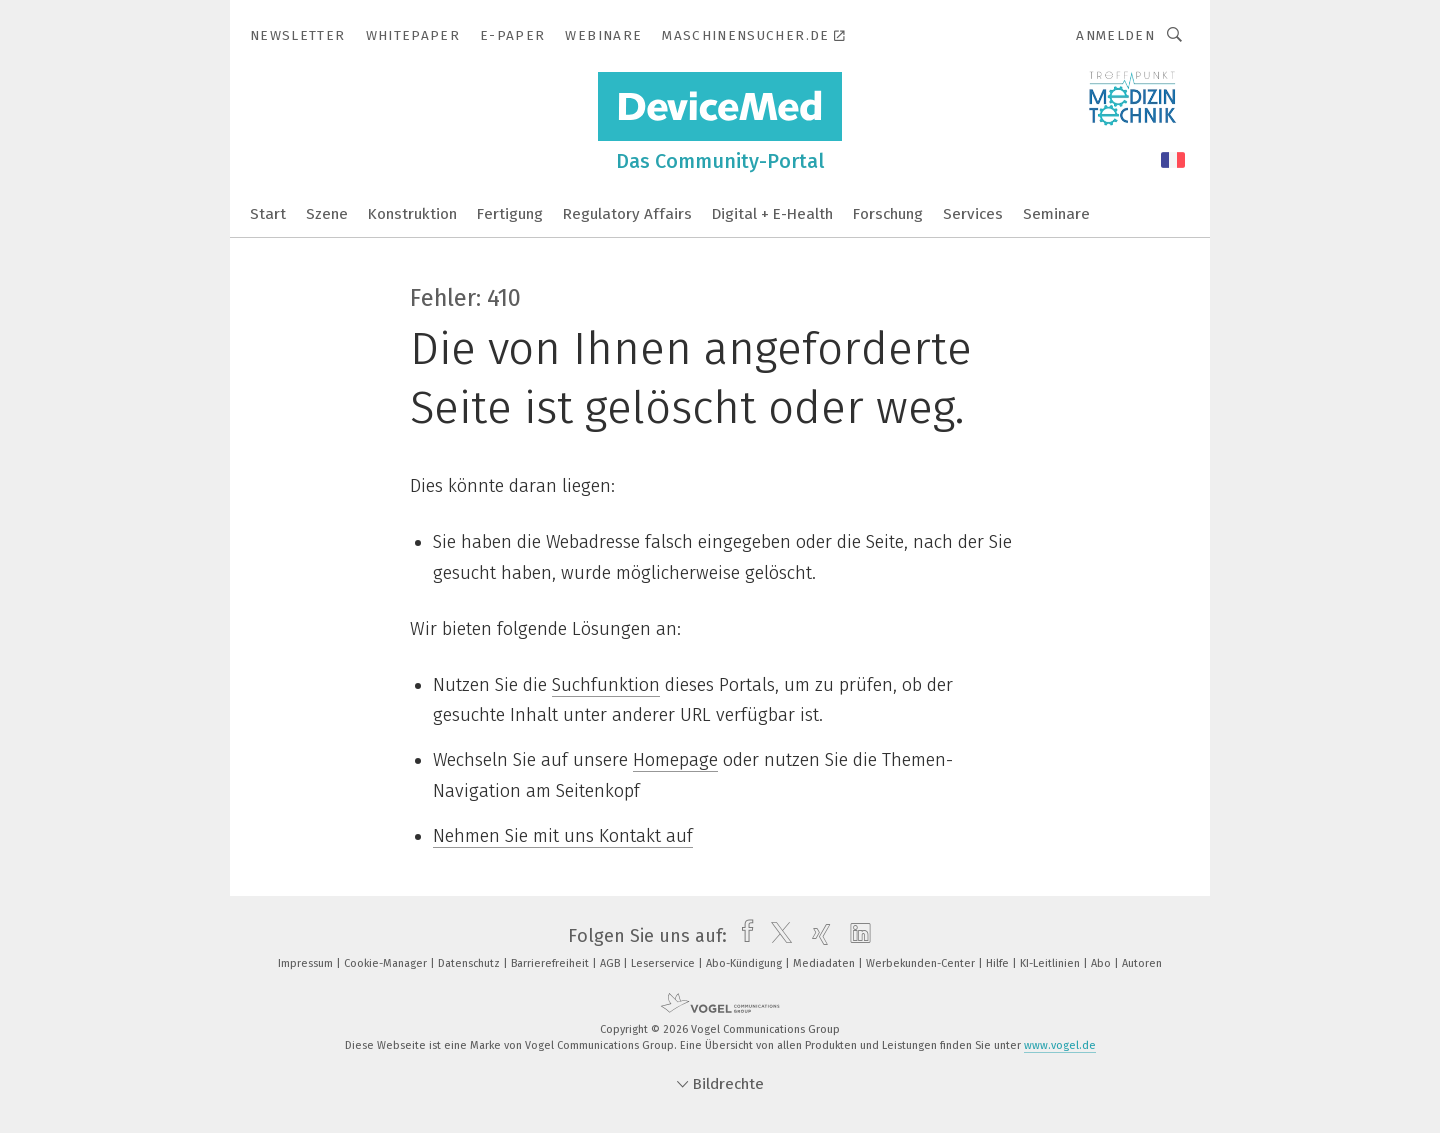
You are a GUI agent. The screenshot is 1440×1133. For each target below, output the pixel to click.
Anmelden (1115, 35)
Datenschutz (470, 963)
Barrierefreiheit (551, 963)
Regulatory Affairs (627, 214)
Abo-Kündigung (745, 963)
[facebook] (742, 936)
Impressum (307, 963)
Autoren (1142, 963)
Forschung (888, 214)
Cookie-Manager (387, 963)
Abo (1102, 963)
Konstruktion (412, 214)
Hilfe (999, 963)
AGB (611, 963)
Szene (327, 214)
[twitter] (776, 936)
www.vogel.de (1060, 1045)
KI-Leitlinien (1051, 963)
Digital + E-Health (772, 214)
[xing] (816, 936)
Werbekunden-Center (922, 963)
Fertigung (510, 214)
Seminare (1056, 214)
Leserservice (664, 963)
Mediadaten (825, 963)
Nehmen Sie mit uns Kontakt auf (563, 836)
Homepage (675, 760)
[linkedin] (855, 936)
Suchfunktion (606, 685)
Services (973, 214)
